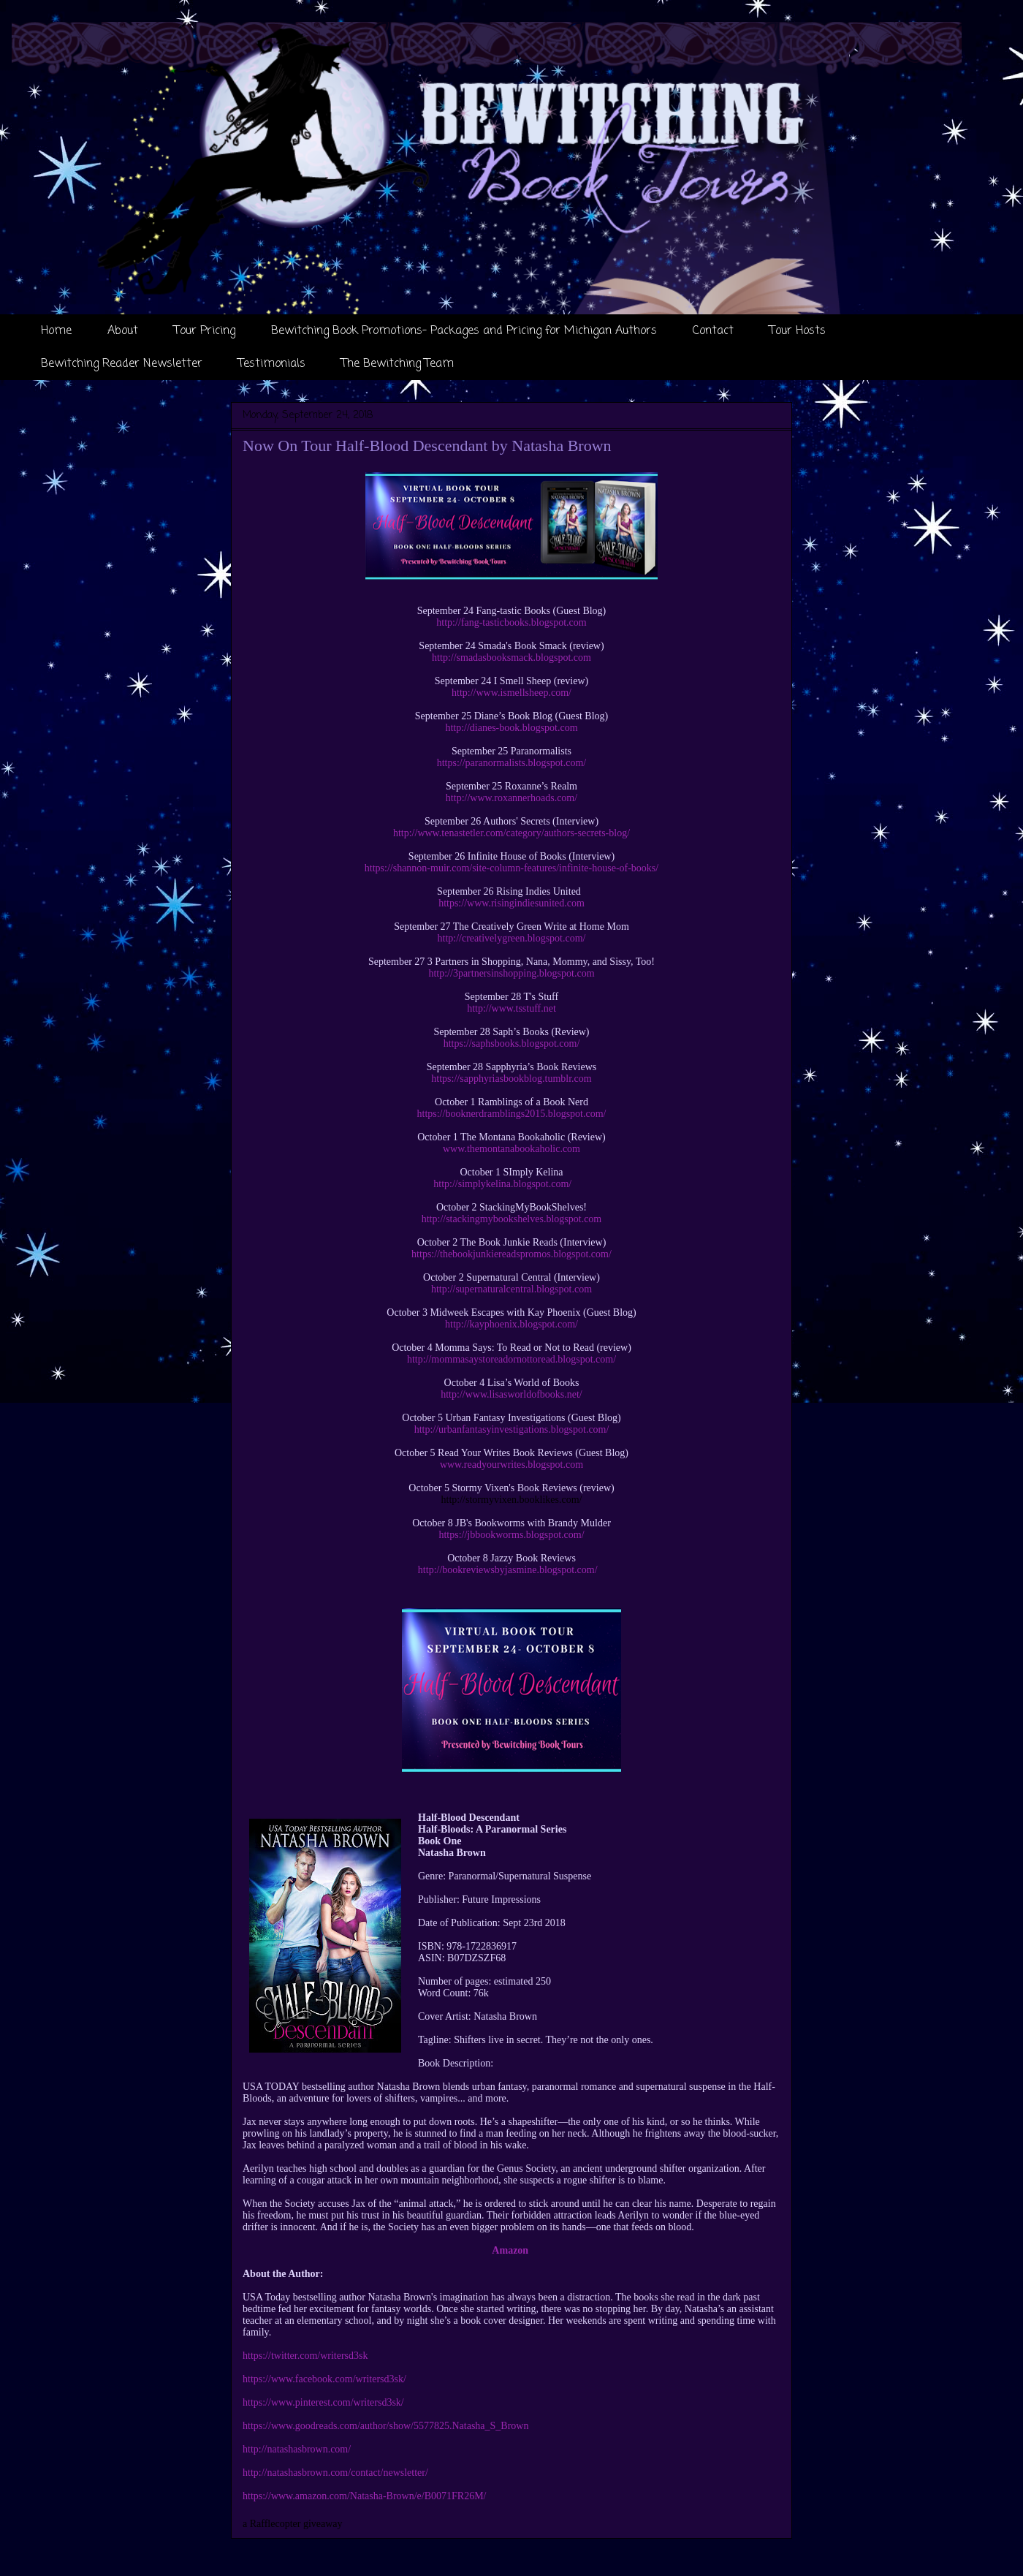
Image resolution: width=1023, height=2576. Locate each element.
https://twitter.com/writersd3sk (305, 2355)
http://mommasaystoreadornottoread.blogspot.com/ (511, 1359)
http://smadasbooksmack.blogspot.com (511, 657)
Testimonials (271, 364)
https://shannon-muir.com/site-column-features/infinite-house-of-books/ (511, 868)
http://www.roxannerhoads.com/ (511, 797)
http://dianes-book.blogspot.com (511, 727)
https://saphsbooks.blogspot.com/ (512, 1043)
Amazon (510, 2250)
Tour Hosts (797, 331)
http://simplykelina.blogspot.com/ (502, 1183)
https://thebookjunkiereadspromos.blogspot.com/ (511, 1254)
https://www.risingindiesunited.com (511, 903)
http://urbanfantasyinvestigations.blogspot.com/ (511, 1429)
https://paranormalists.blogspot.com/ (512, 762)
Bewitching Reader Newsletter (121, 364)
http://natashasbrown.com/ (297, 2449)
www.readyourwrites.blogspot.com (511, 1464)
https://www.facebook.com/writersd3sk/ (324, 2379)
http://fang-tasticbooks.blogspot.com (511, 622)
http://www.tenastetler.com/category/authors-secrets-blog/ (511, 832)
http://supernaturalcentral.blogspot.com (511, 1289)
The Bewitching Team (397, 364)
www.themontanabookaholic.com (511, 1148)
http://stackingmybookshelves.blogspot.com (512, 1218)
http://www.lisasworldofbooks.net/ (511, 1394)
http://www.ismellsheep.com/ (511, 692)
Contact (713, 331)
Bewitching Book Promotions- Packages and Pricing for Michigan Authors (464, 331)
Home (56, 331)
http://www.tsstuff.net (511, 1008)
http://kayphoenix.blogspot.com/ (511, 1324)
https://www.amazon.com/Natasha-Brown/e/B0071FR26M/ (365, 2495)
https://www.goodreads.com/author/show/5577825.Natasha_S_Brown (385, 2425)
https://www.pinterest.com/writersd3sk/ (323, 2402)
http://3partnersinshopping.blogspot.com (511, 973)
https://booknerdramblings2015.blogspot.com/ (511, 1113)
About (122, 331)
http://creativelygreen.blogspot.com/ (512, 938)
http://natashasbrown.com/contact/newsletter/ (335, 2472)
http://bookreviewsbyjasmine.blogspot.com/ (508, 1569)
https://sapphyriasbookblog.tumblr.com (511, 1078)
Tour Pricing (204, 331)
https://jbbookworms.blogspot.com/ (511, 1534)
